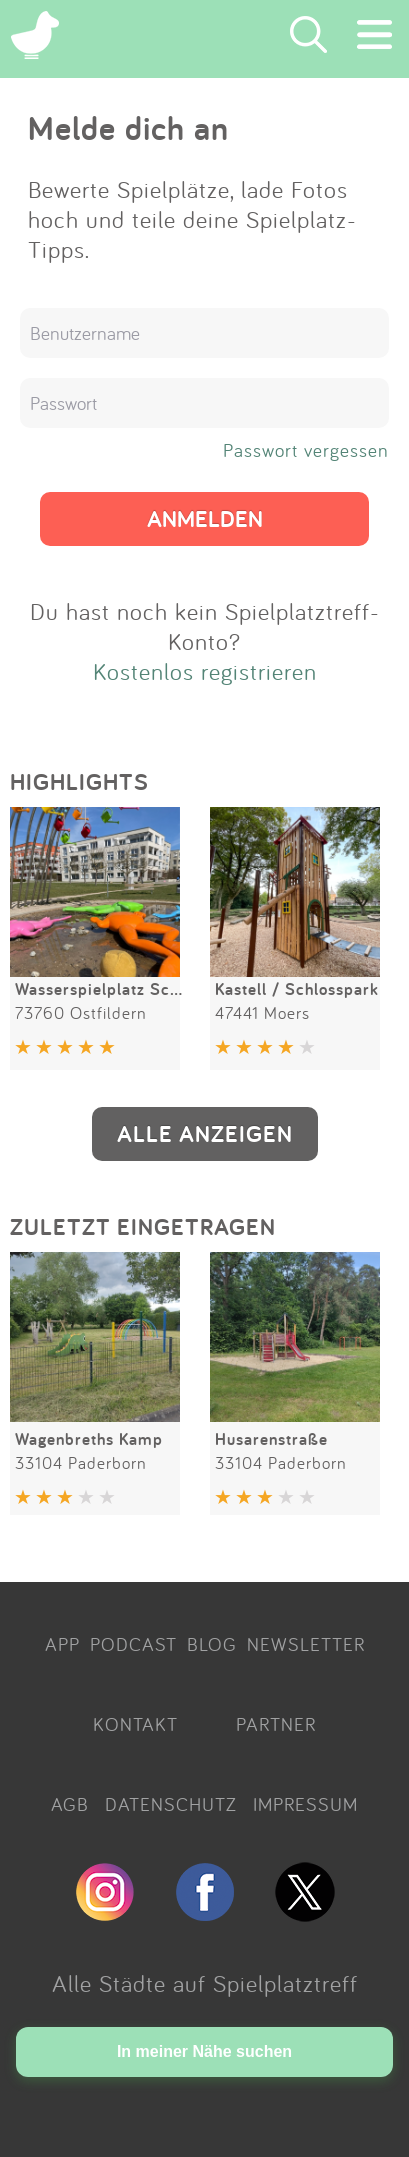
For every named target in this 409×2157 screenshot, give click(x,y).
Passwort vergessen (306, 450)
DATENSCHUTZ (171, 1804)
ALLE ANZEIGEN (205, 1133)
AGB (70, 1804)
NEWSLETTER (306, 1644)
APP (62, 1644)
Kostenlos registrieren (205, 671)
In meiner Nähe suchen (204, 2051)
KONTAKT (135, 1724)
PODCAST (133, 1644)
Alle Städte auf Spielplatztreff (205, 1983)
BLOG (212, 1644)
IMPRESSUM (305, 1804)
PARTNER (276, 1724)
